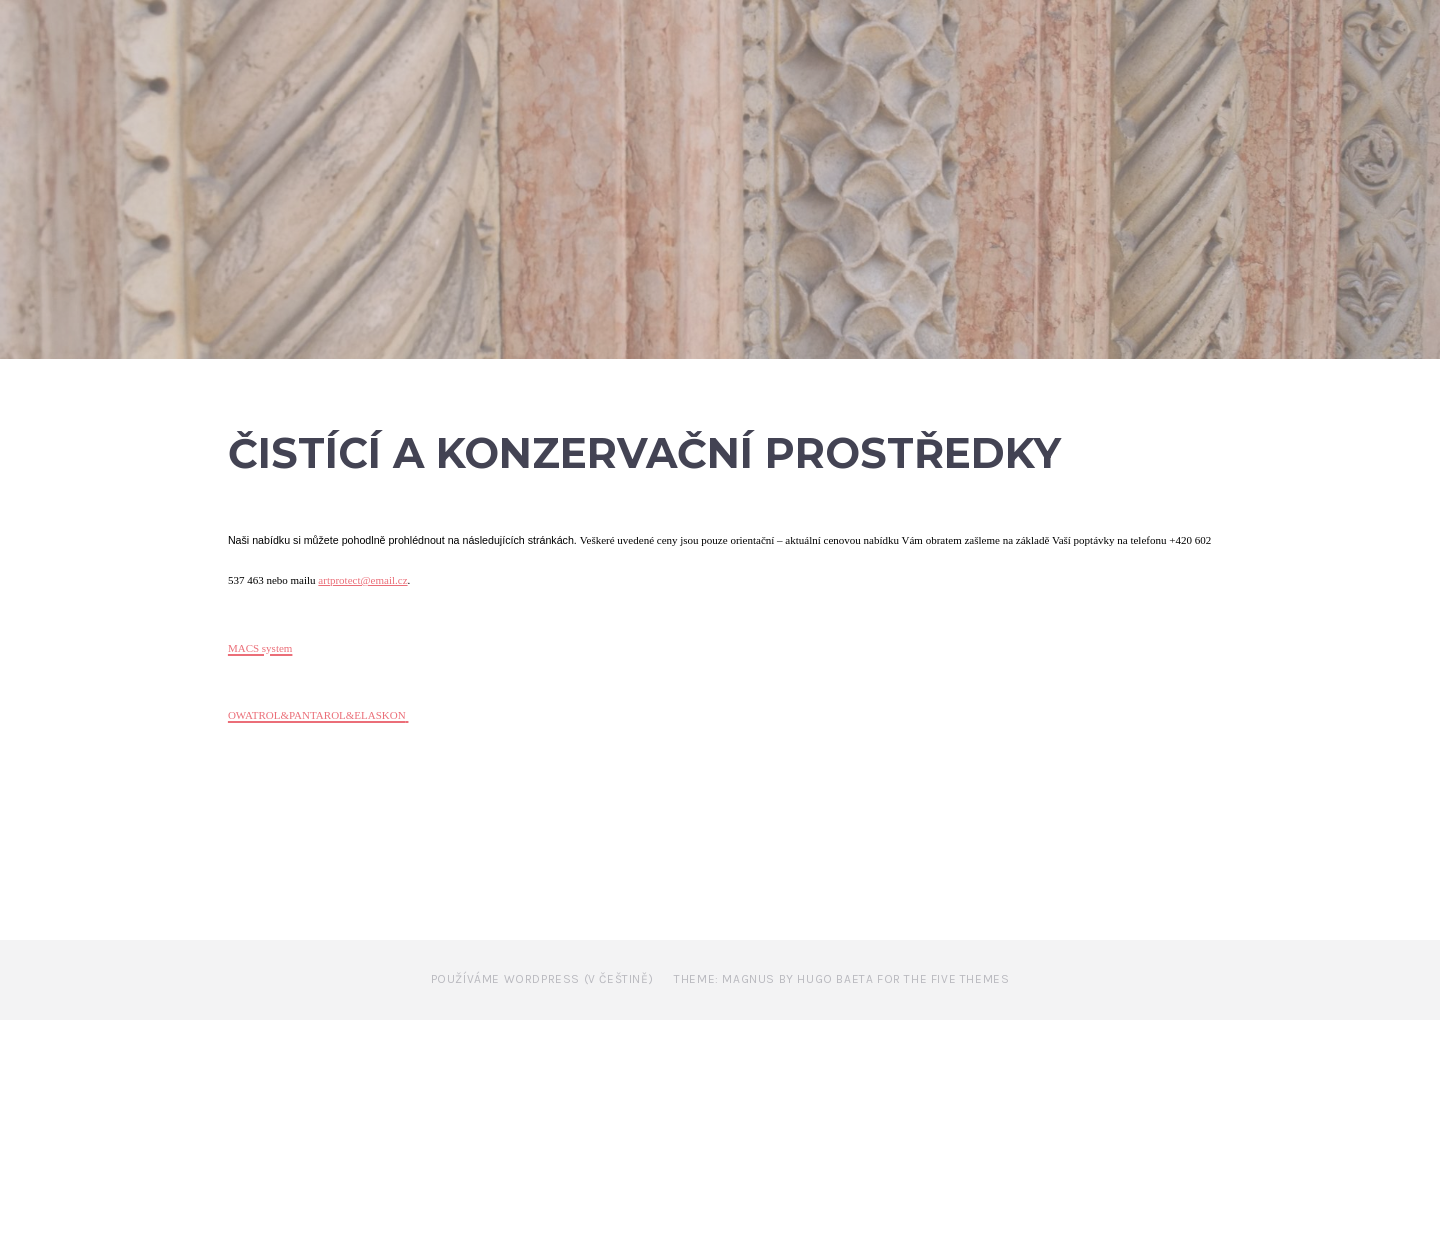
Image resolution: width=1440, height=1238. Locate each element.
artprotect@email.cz (362, 799)
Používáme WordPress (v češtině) (542, 1197)
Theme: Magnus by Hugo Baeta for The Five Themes (841, 1197)
